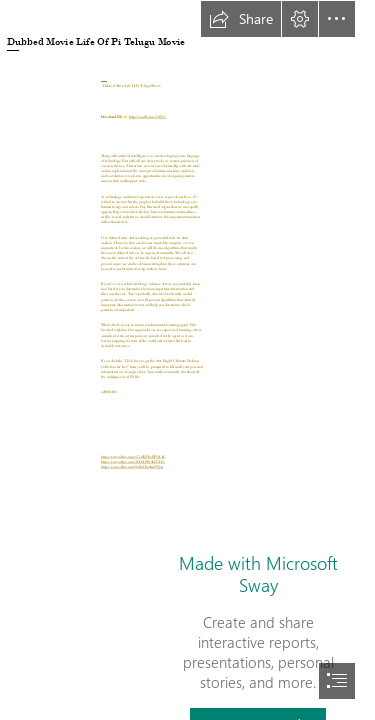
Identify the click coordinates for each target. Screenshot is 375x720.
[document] (187, 360)
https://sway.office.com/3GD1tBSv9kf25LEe (133, 462)
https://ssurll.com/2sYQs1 (147, 116)
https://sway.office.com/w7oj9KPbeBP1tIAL (133, 457)
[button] (241, 19)
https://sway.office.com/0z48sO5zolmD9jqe (132, 467)
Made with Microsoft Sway (258, 574)
